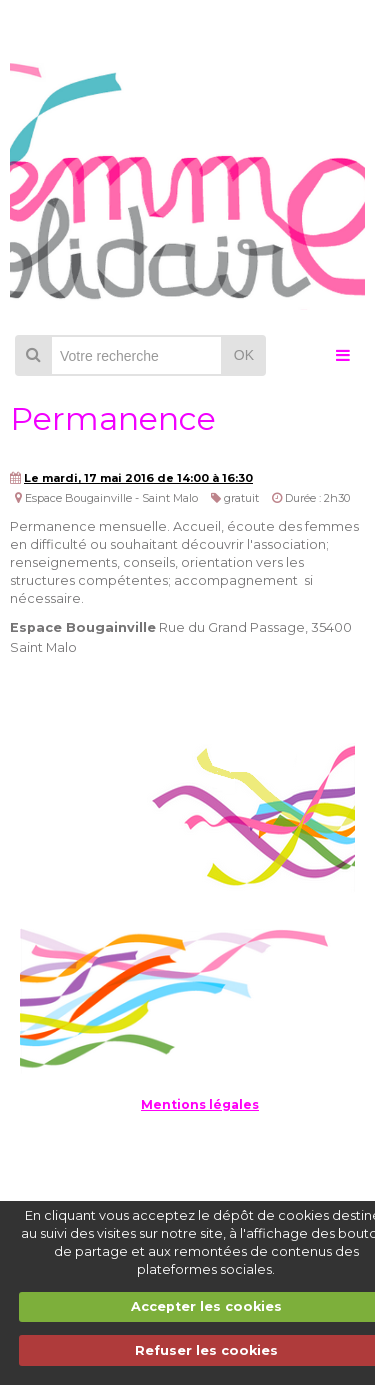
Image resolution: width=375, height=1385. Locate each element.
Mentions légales (200, 1104)
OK (244, 355)
